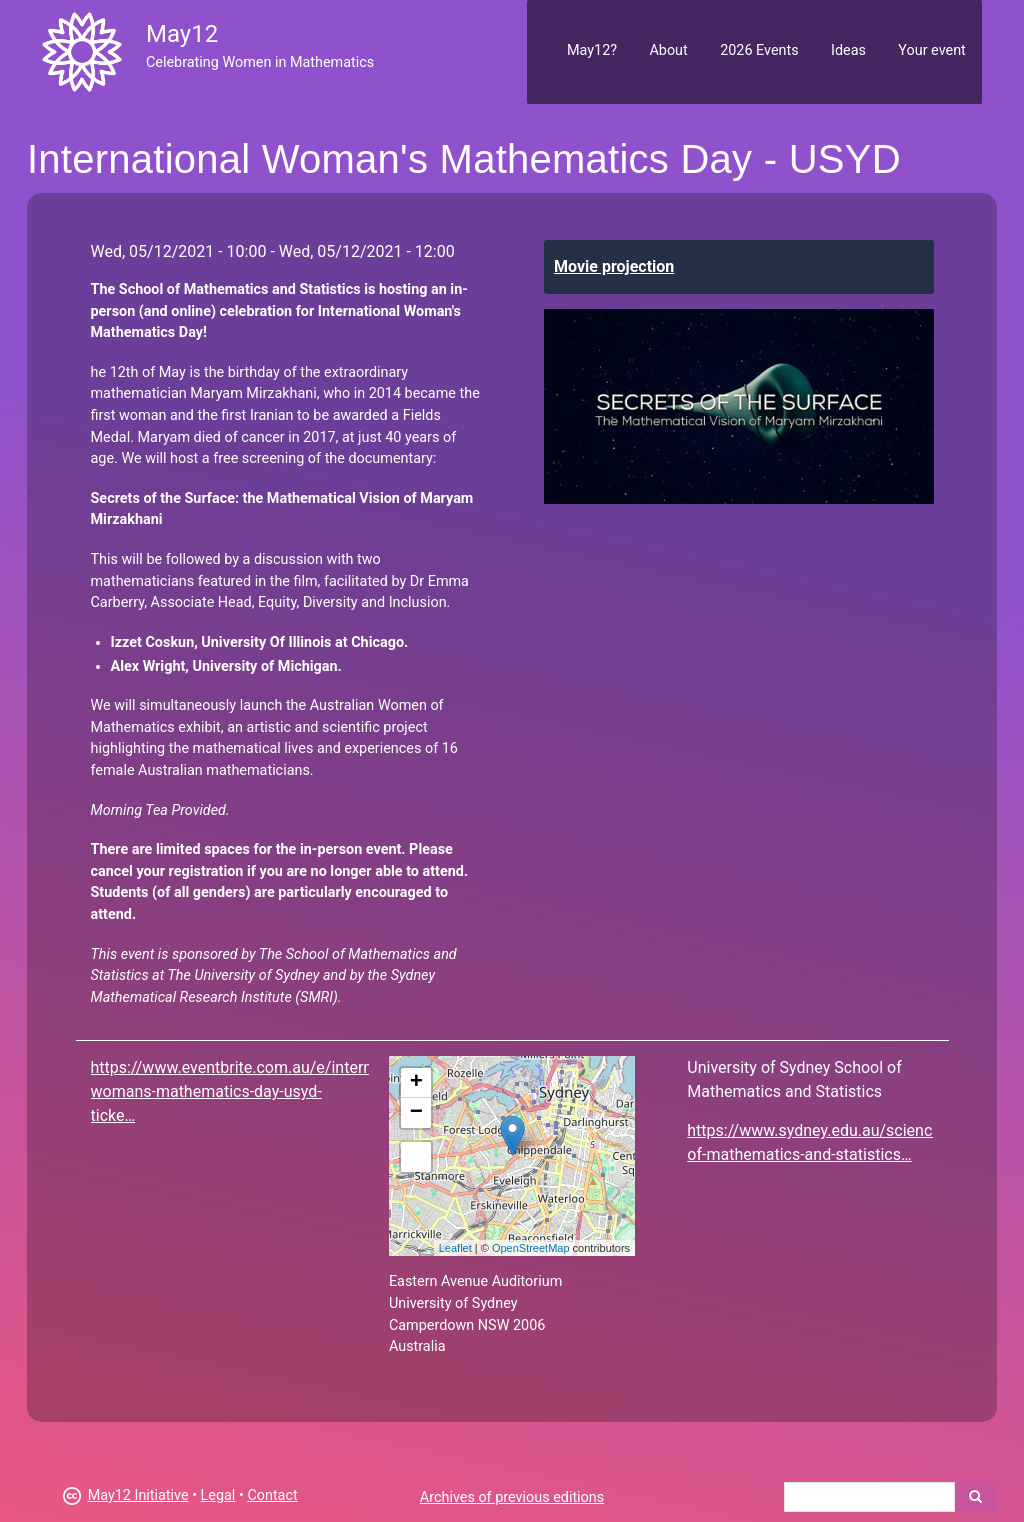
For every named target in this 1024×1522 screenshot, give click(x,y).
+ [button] (416, 1083)
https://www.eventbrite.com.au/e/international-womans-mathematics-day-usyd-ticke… (258, 1091)
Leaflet (455, 1248)
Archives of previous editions (512, 1497)
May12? (592, 50)
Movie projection (614, 266)
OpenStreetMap (531, 1248)
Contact (272, 1495)
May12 (182, 34)
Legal (218, 1495)
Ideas (848, 50)
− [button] (416, 1113)
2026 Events (759, 50)
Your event (931, 50)
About (668, 50)
